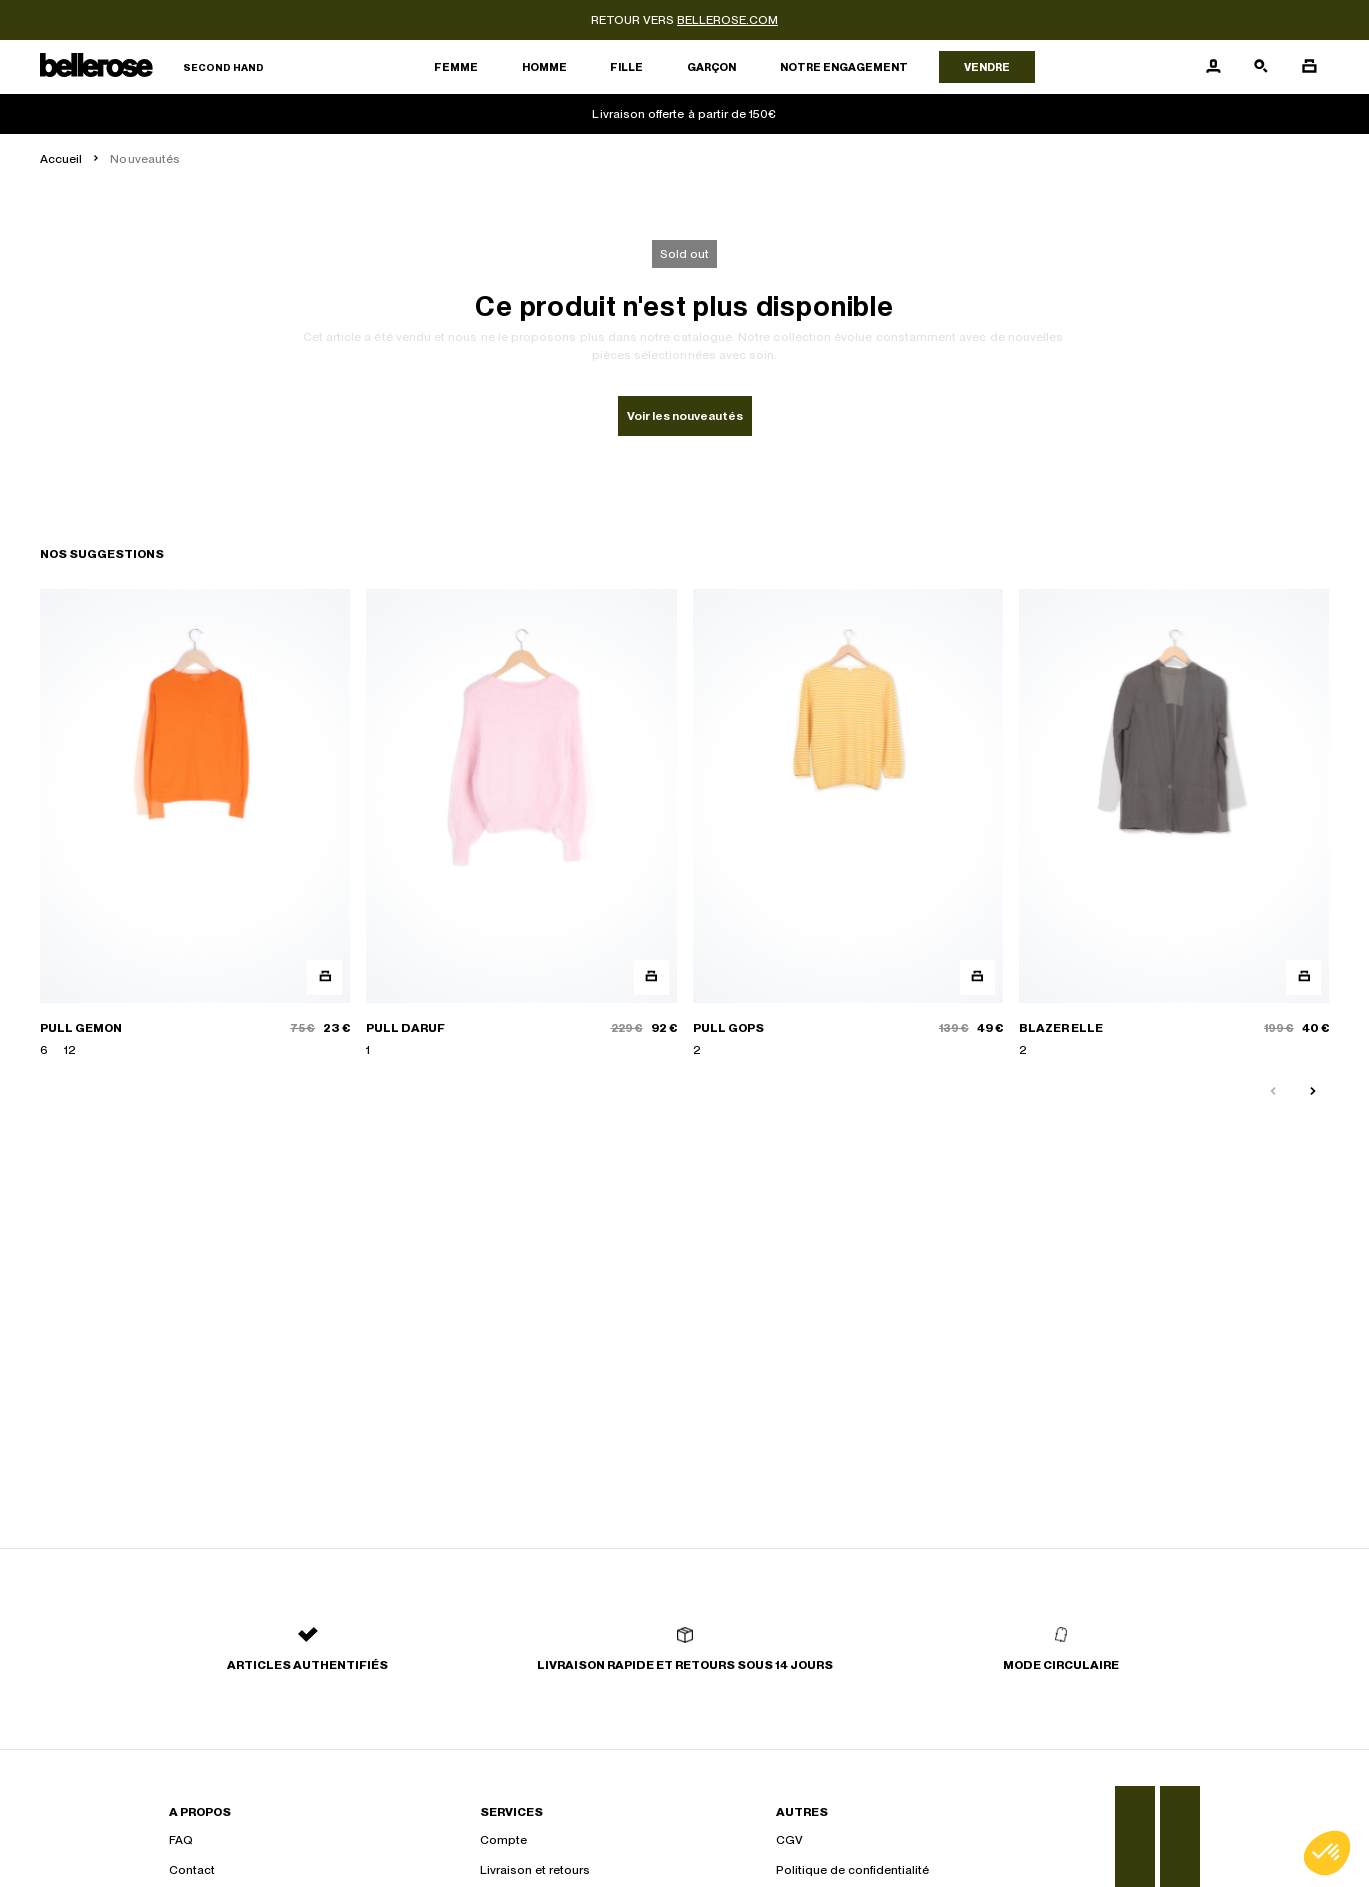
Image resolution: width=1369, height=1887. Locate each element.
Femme (456, 67)
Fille (626, 67)
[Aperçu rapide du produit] (324, 977)
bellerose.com (727, 20)
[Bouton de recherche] (1261, 67)
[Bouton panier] (1309, 67)
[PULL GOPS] (848, 824)
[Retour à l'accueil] (152, 67)
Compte (503, 1840)
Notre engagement (844, 67)
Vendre (987, 67)
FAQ (181, 1840)
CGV (789, 1840)
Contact (192, 1870)
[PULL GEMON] (195, 824)
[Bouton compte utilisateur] (1213, 67)
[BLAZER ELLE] (1174, 824)
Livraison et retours (535, 1870)
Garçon (711, 67)
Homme (544, 67)
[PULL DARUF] (521, 824)
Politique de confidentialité (852, 1870)
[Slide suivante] (1313, 1092)
